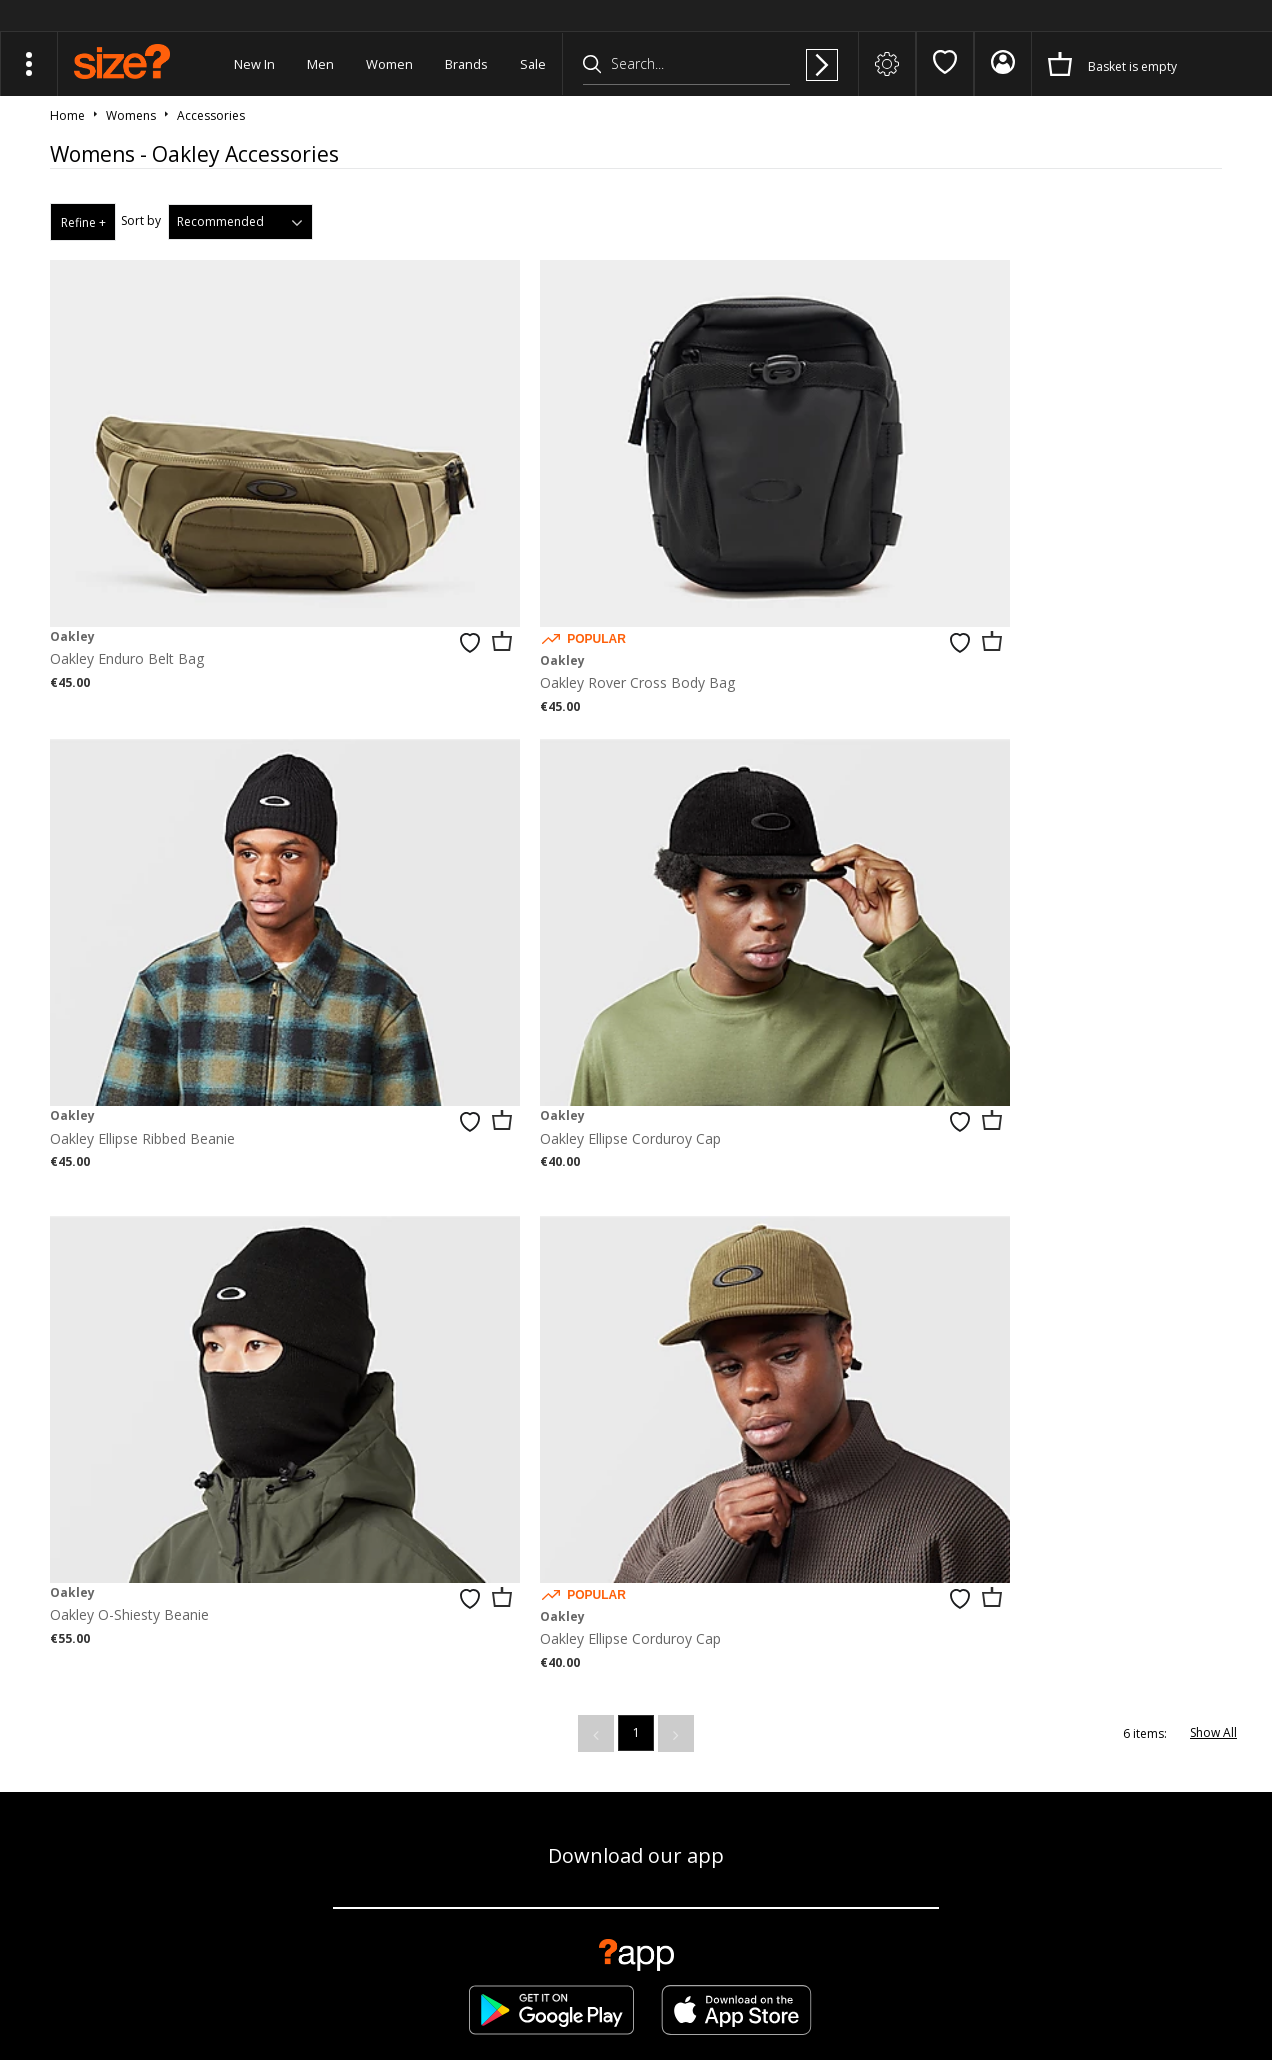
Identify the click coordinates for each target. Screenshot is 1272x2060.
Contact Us (997, 1722)
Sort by (141, 220)
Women (389, 64)
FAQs (876, 1985)
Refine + (83, 222)
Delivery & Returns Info (423, 1722)
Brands (466, 64)
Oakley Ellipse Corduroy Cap (140, 992)
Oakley (72, 563)
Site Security (1160, 1985)
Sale (533, 64)
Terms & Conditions (955, 1985)
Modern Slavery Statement (636, 1789)
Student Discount (702, 1722)
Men (320, 64)
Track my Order (149, 1722)
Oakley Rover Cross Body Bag (544, 610)
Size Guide (276, 1722)
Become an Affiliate (858, 1722)
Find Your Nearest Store (636, 1630)
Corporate (571, 1722)
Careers (1096, 1985)
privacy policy (711, 1489)
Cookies (1043, 1985)
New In (254, 64)
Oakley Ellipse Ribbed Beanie (936, 586)
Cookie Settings (1124, 1722)
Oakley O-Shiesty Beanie (526, 992)
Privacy (1222, 1985)
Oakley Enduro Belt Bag (127, 586)
